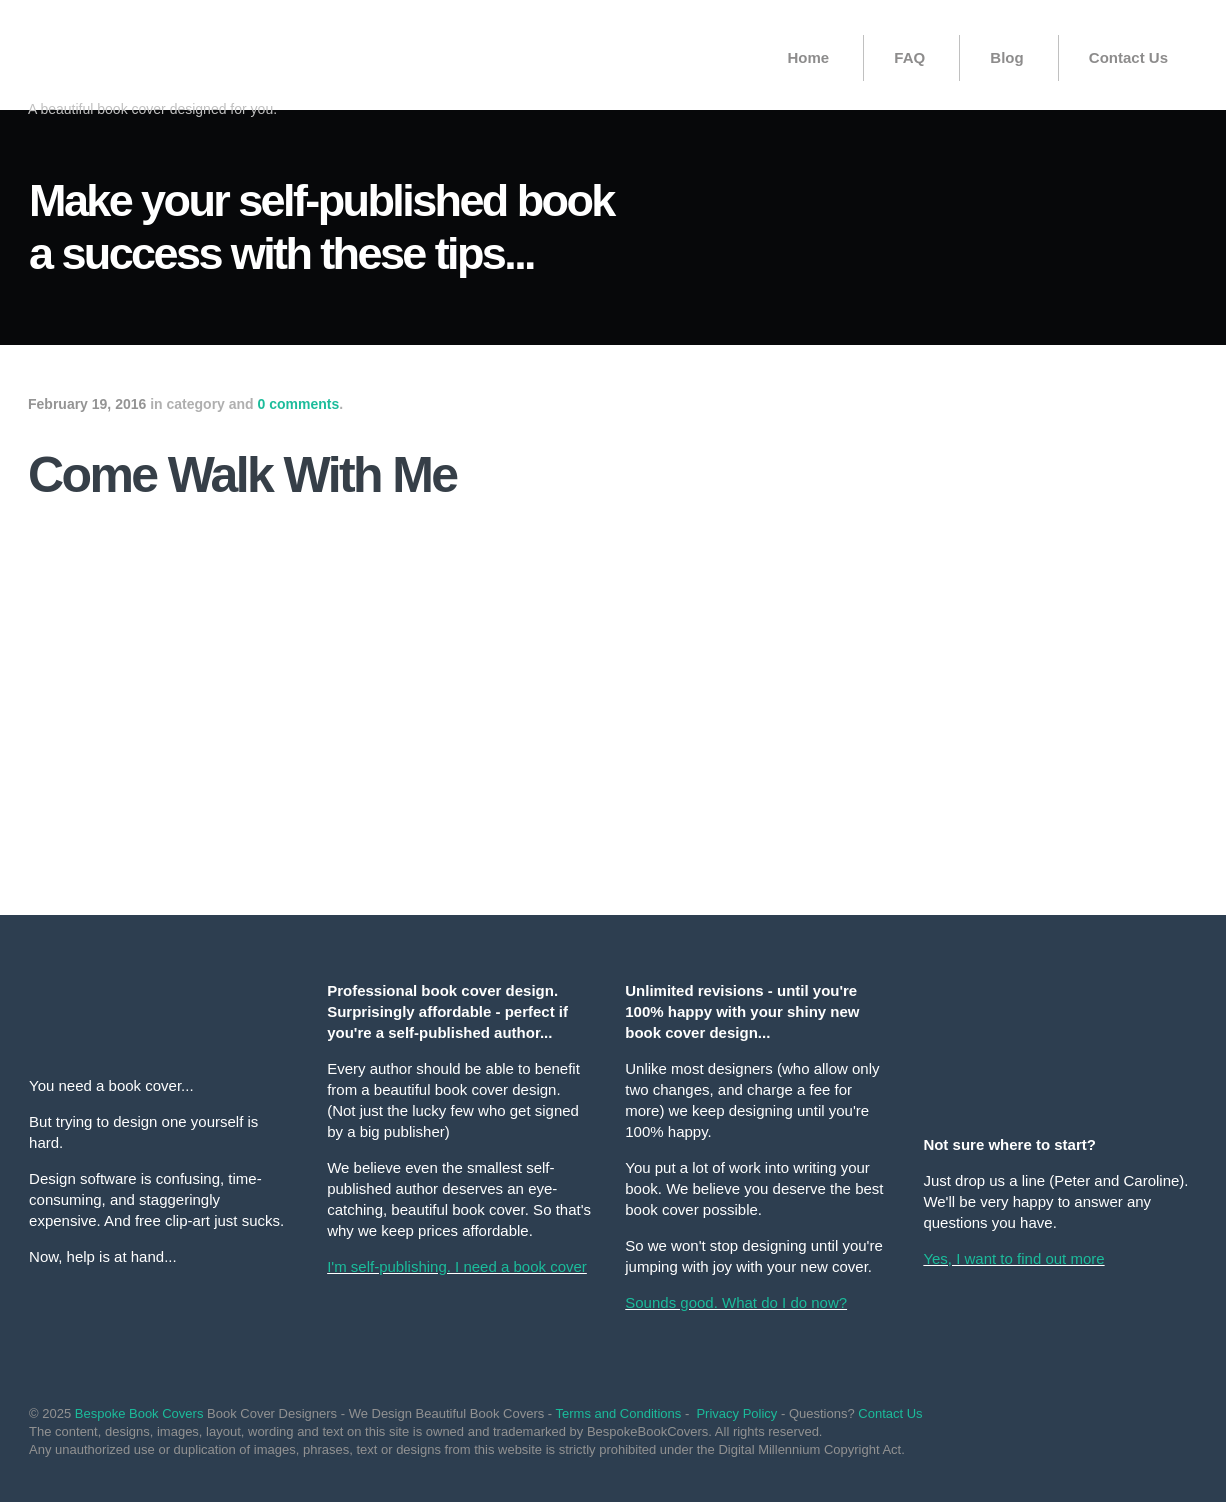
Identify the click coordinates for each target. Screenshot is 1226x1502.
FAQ (909, 57)
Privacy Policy (736, 1413)
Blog (1006, 57)
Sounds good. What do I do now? (736, 1302)
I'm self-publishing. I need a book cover (457, 1266)
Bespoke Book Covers (139, 1413)
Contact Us (1128, 57)
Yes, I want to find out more (1013, 1258)
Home (808, 57)
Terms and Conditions (619, 1413)
